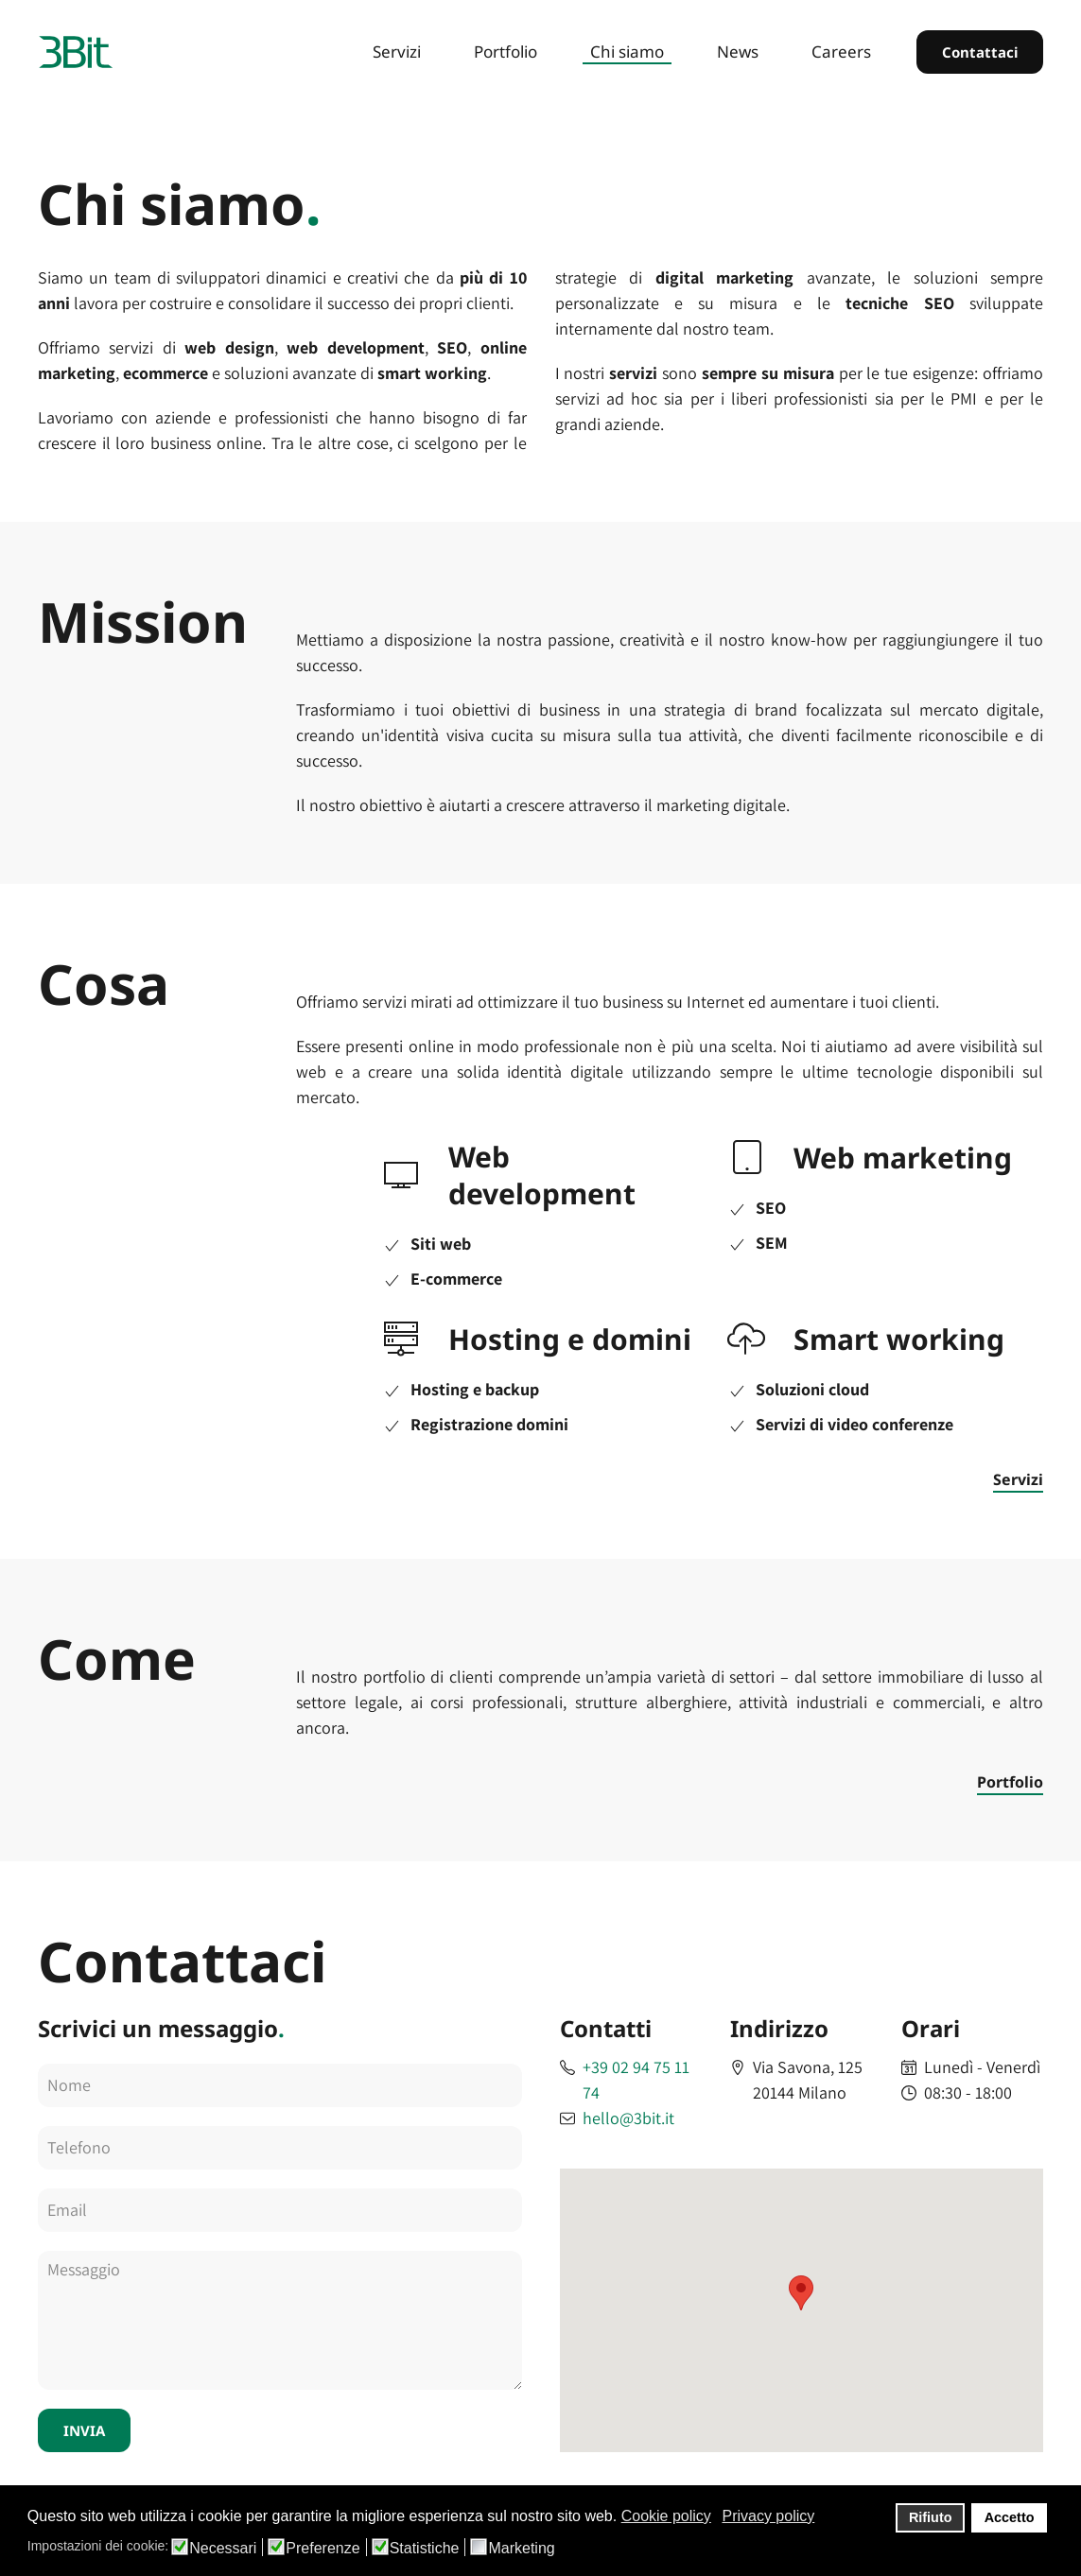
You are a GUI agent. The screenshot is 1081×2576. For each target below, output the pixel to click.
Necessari (222, 2548)
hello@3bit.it (628, 2118)
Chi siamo (627, 51)
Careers (841, 51)
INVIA (84, 2430)
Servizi (1018, 1479)
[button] (801, 2292)
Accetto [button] (1010, 2517)
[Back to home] (75, 52)
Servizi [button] (397, 51)
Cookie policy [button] (666, 2516)
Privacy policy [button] (768, 2516)
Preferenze (322, 2548)
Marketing (521, 2548)
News (737, 51)
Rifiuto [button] (930, 2517)
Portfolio (505, 51)
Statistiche (425, 2548)
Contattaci (980, 52)
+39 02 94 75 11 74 (636, 2079)
